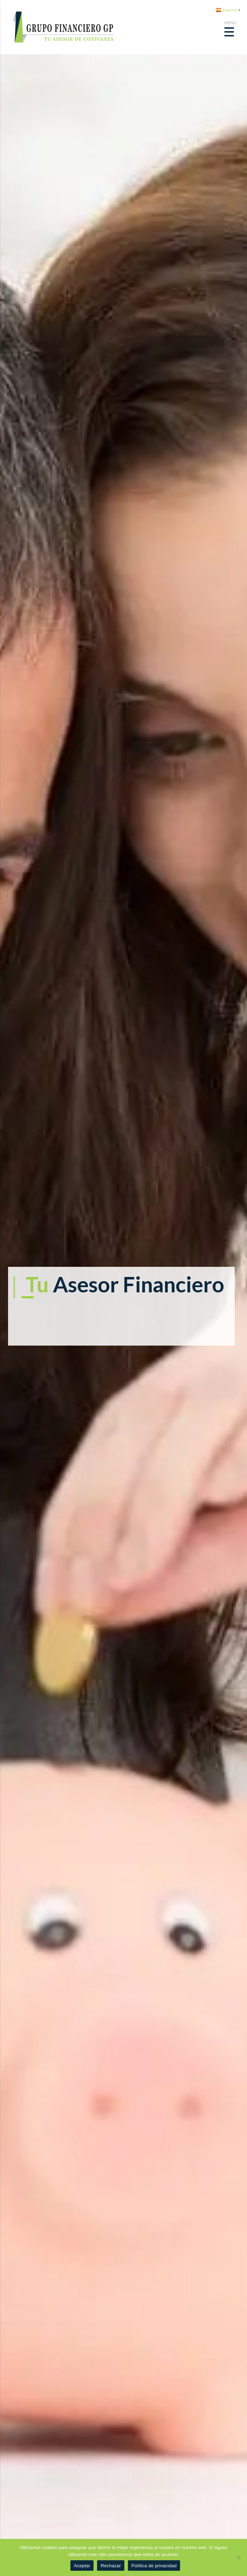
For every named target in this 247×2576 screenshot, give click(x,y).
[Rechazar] (238, 2557)
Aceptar (82, 2565)
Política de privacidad (154, 2565)
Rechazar (111, 2565)
